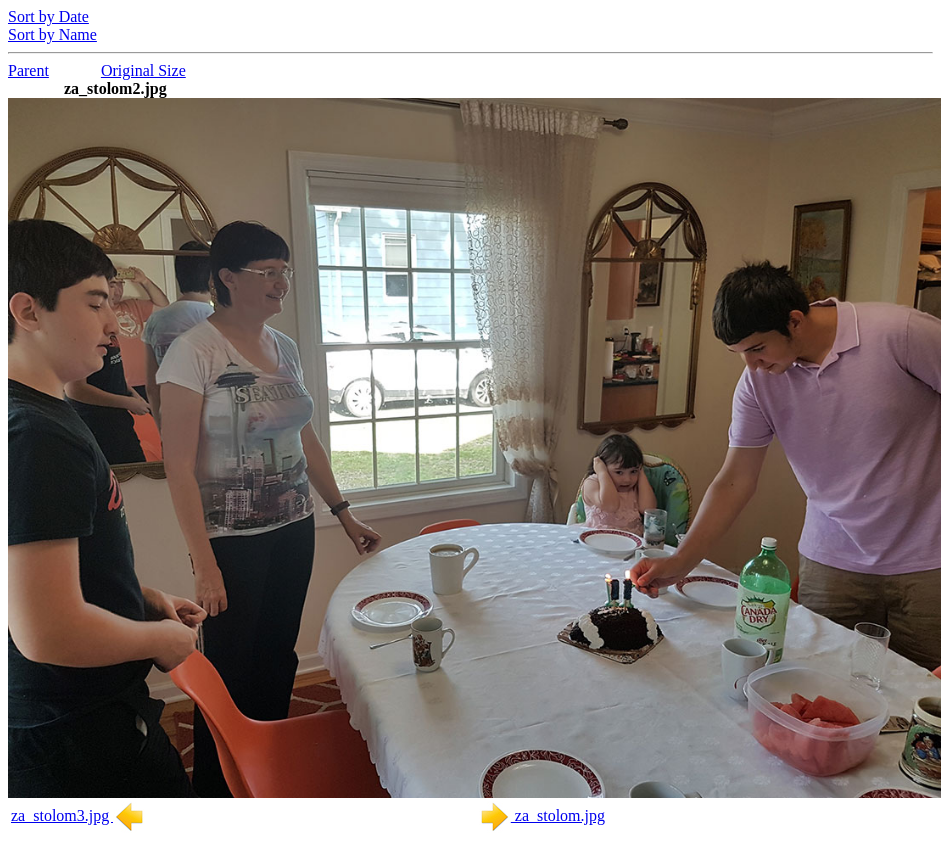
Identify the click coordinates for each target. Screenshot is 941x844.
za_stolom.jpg (542, 815)
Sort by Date (48, 16)
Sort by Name (52, 34)
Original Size (143, 70)
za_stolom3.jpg (78, 815)
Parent (28, 70)
